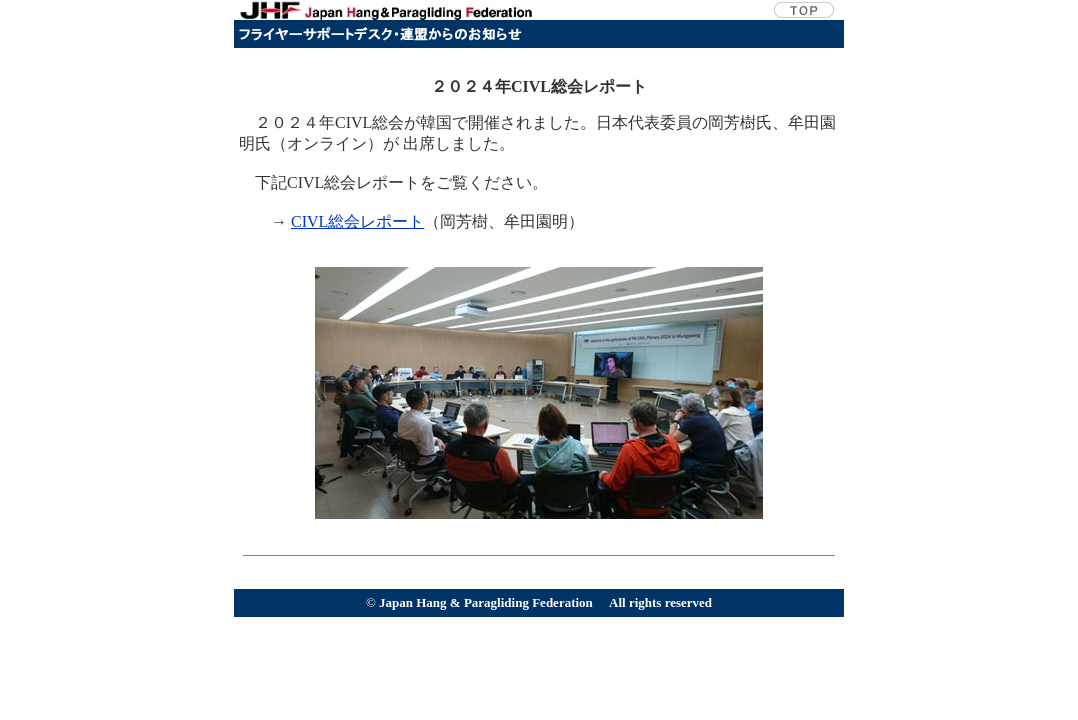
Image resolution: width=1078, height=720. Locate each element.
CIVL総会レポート (357, 221)
